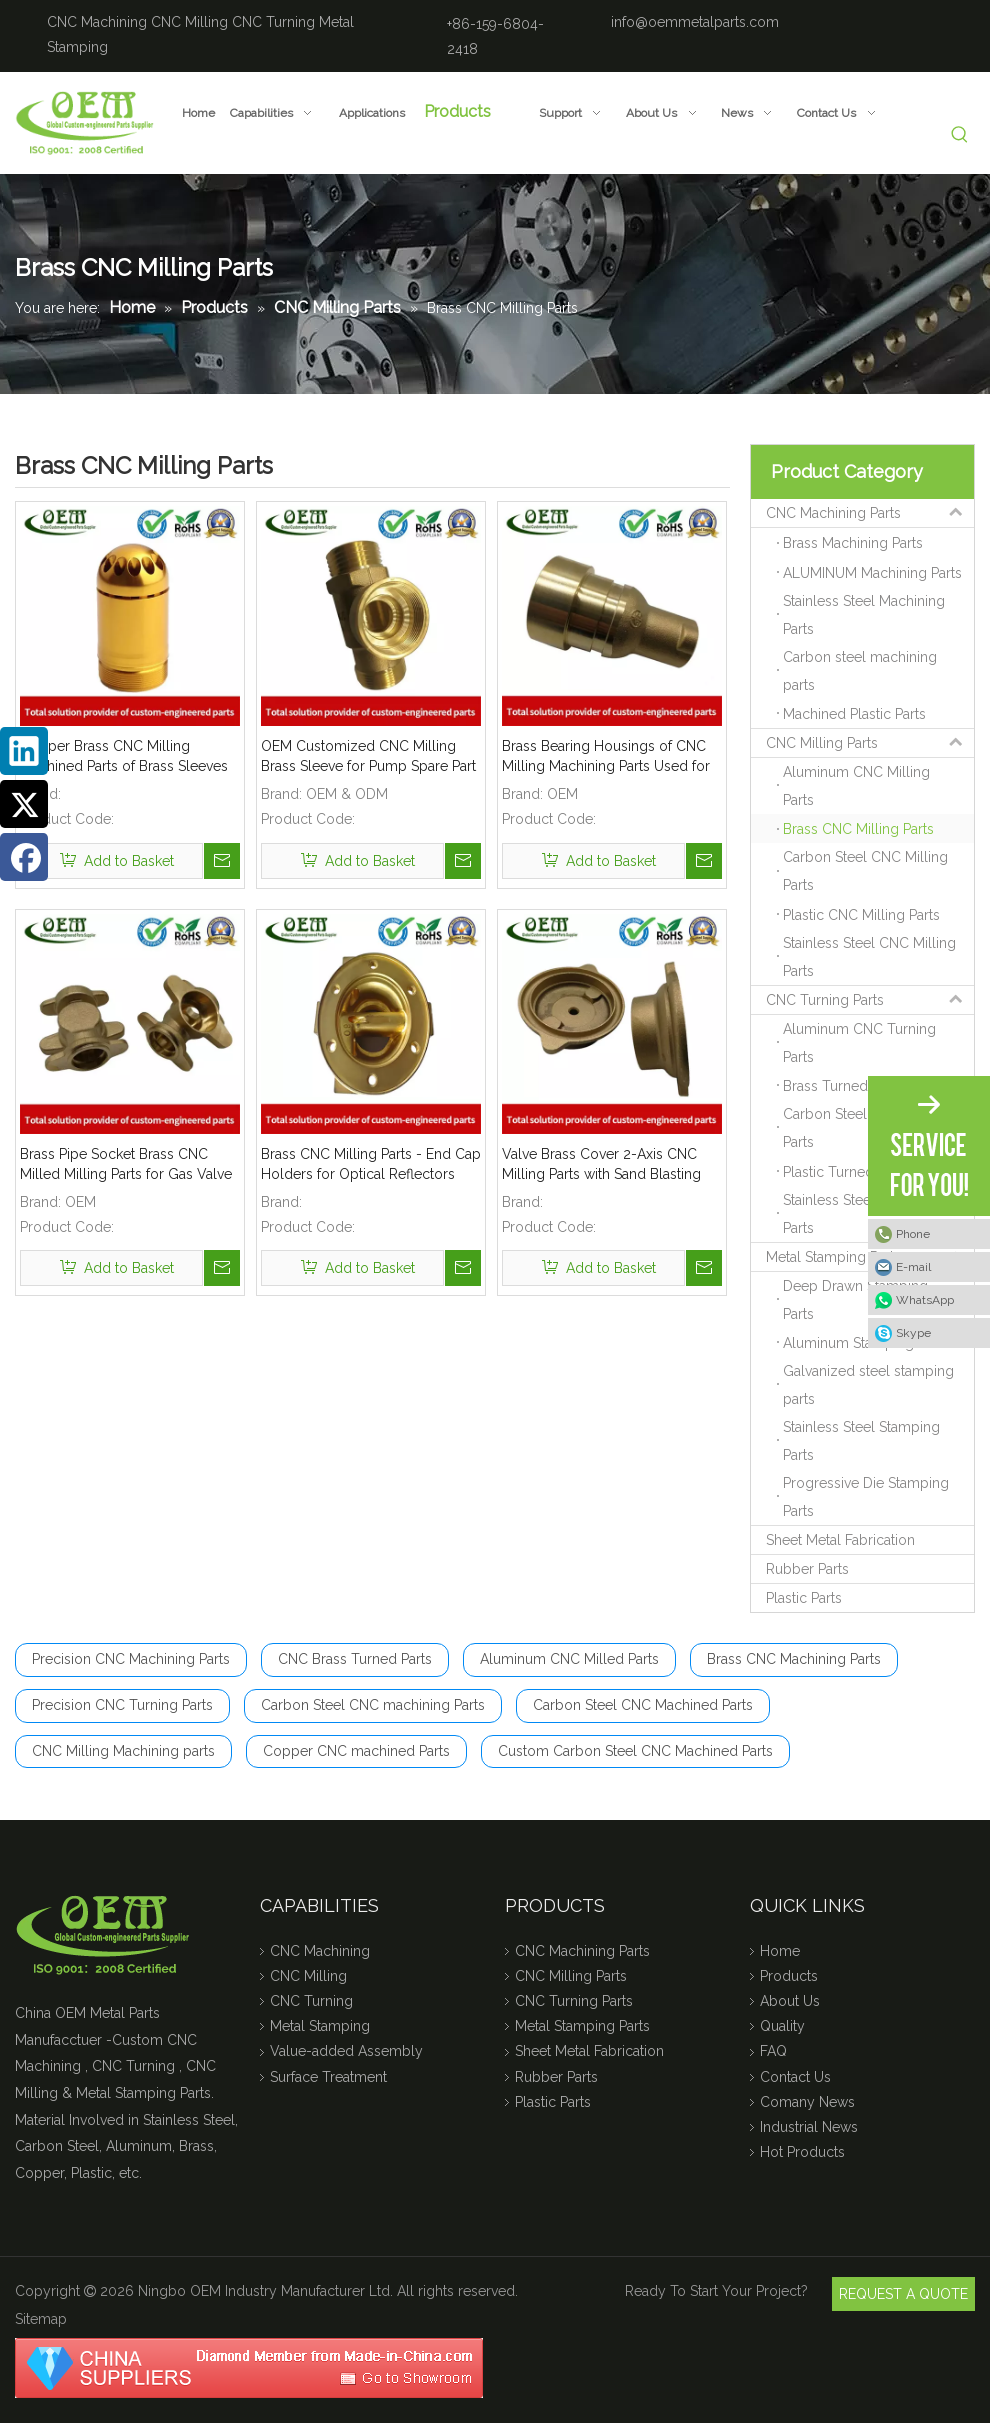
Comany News (807, 2102)
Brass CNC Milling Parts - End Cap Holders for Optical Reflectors (371, 1164)
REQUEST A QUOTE (903, 2294)
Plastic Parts (804, 1598)
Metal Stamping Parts (870, 1257)
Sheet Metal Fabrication (840, 1540)
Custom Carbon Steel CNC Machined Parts (635, 1751)
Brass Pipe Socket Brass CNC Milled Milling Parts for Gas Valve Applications (126, 1165)
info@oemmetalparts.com (695, 22)
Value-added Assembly (346, 2051)
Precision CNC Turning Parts (122, 1705)
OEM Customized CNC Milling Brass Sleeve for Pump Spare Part (368, 756)
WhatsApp (925, 1300)
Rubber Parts (807, 1569)
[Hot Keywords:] (960, 135)
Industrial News (809, 2127)
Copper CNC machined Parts (356, 1751)
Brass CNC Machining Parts (794, 1659)
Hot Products (802, 2152)
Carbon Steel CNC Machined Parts (643, 1705)
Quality (782, 2026)
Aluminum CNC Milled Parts (569, 1659)
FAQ (773, 2051)
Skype (913, 1333)
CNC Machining (97, 22)
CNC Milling (189, 22)
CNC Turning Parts (870, 1000)
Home (780, 1951)
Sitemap (41, 2319)
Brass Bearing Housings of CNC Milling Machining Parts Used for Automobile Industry (606, 757)
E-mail (913, 1267)
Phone (913, 1234)
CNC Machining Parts (870, 513)
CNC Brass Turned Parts (355, 1659)
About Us (790, 2001)
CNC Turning (273, 22)
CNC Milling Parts (870, 743)
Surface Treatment (328, 2077)
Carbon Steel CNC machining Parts (373, 1705)
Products (789, 1976)
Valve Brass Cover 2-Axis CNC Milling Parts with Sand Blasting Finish (601, 1165)
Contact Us (795, 2077)
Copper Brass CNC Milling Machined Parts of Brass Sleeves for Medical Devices (124, 757)
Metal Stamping (320, 2026)
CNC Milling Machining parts (123, 1751)
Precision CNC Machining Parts (131, 1659)
